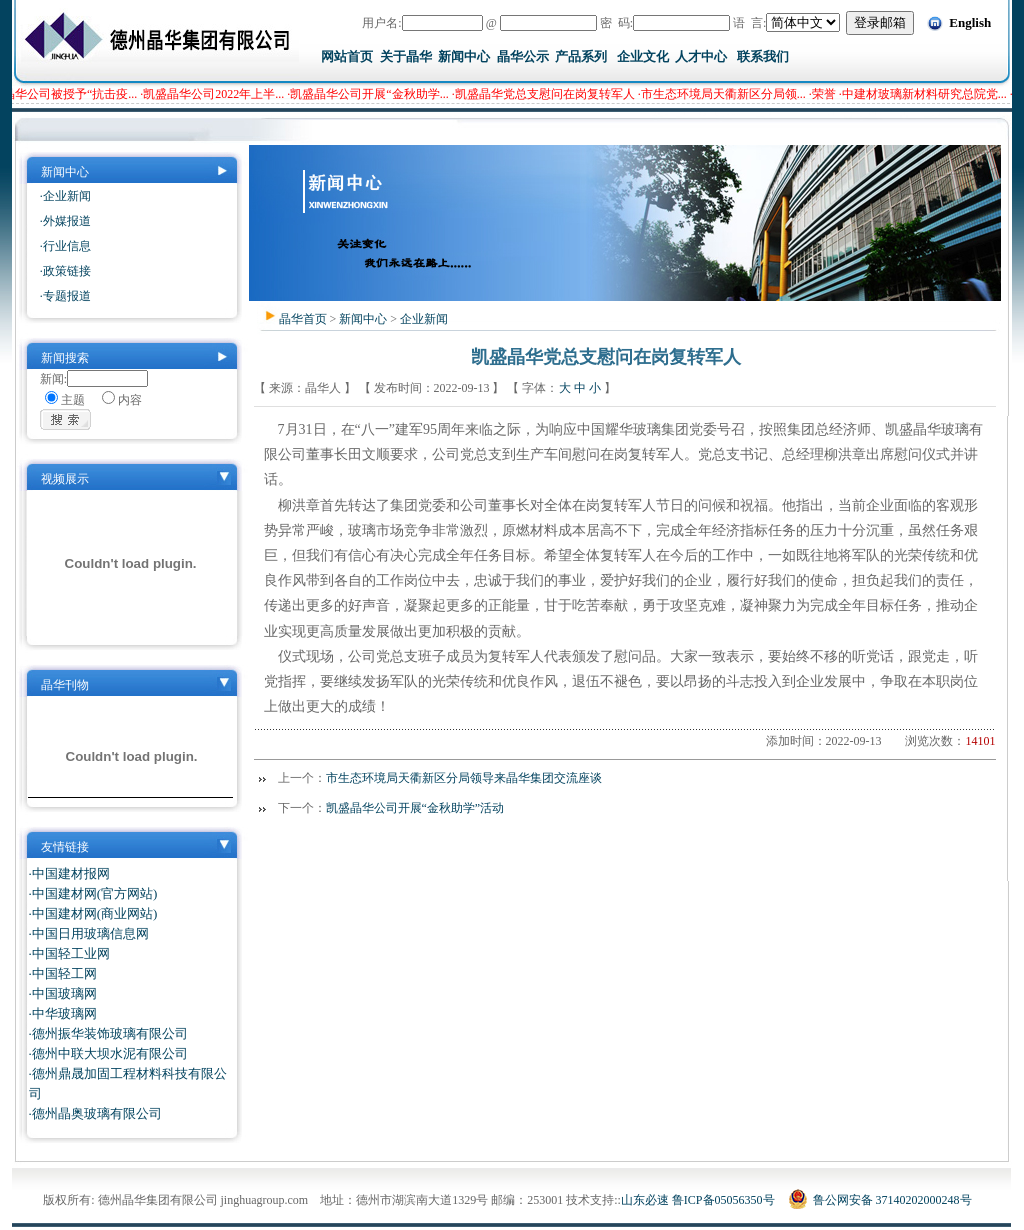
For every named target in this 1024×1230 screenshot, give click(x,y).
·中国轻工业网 (69, 953)
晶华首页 (303, 319)
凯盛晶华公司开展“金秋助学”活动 (415, 808)
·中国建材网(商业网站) (93, 913)
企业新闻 (424, 319)
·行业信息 (65, 246)
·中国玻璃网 (63, 993)
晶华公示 (523, 56)
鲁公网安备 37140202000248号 (880, 1200)
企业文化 (643, 56)
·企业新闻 (65, 196)
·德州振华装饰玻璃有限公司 (108, 1033)
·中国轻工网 (63, 973)
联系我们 (763, 56)
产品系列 (581, 56)
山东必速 (645, 1200)
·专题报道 (65, 296)
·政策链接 (65, 271)
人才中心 (701, 56)
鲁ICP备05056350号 (723, 1200)
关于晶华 (406, 56)
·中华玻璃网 (63, 1013)
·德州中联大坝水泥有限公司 (108, 1053)
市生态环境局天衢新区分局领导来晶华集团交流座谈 (464, 778)
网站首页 (347, 56)
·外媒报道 (65, 221)
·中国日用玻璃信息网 (89, 933)
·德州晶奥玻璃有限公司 (95, 1113)
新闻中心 (464, 56)
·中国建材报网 (69, 873)
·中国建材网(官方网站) (93, 893)
